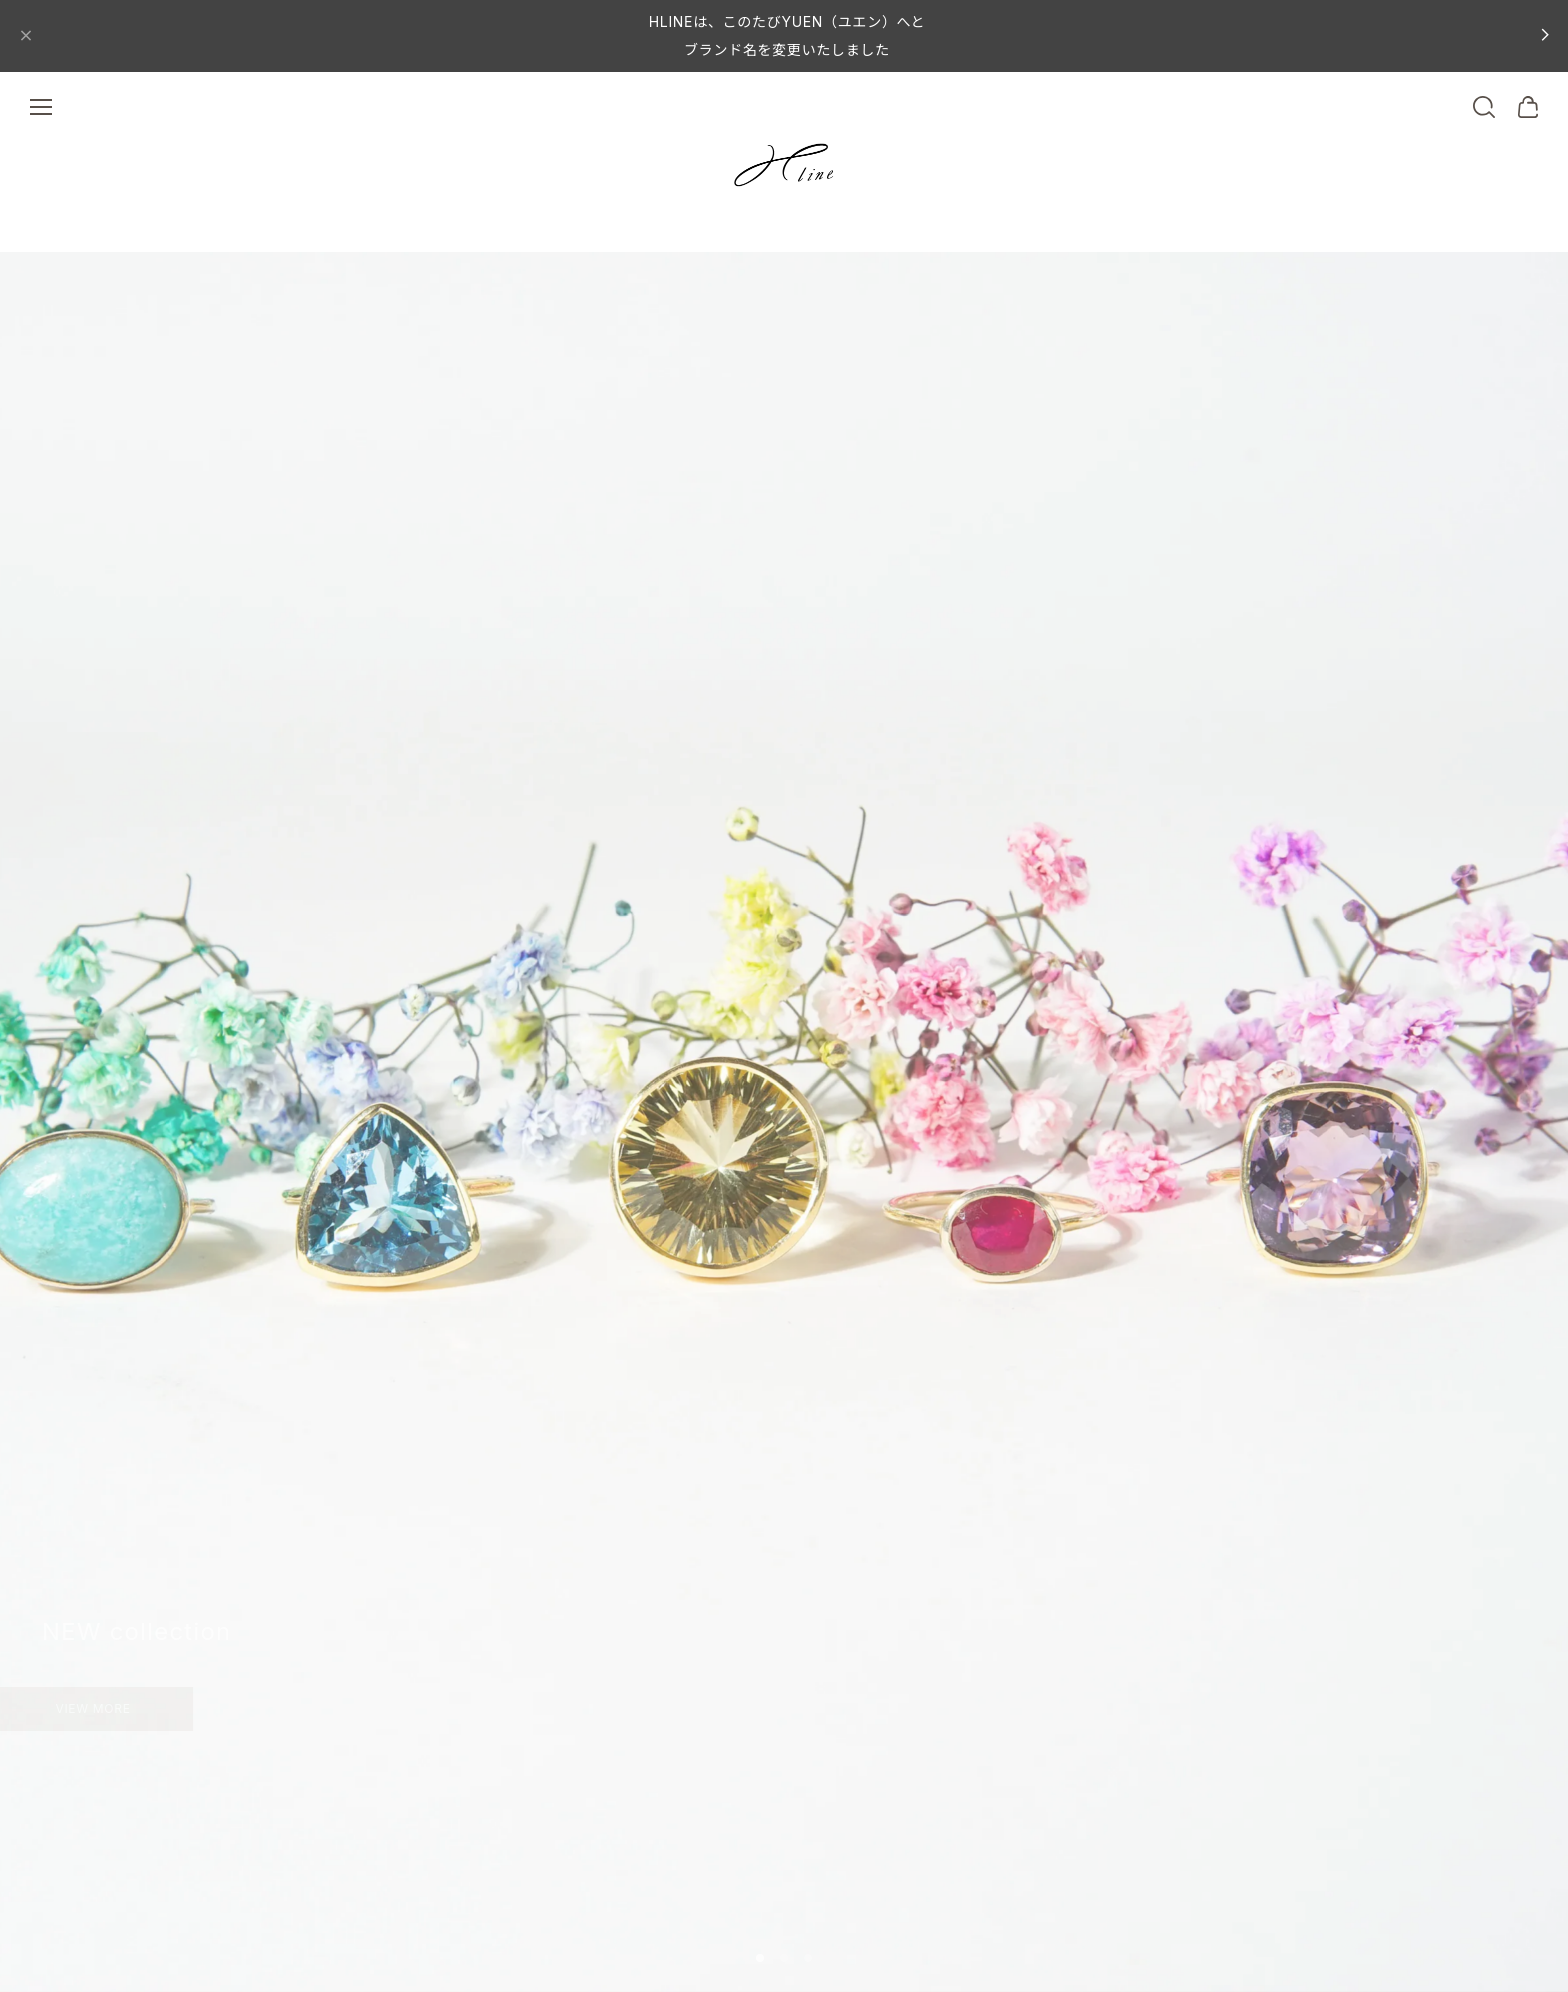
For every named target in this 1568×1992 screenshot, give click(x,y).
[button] (760, 1958)
